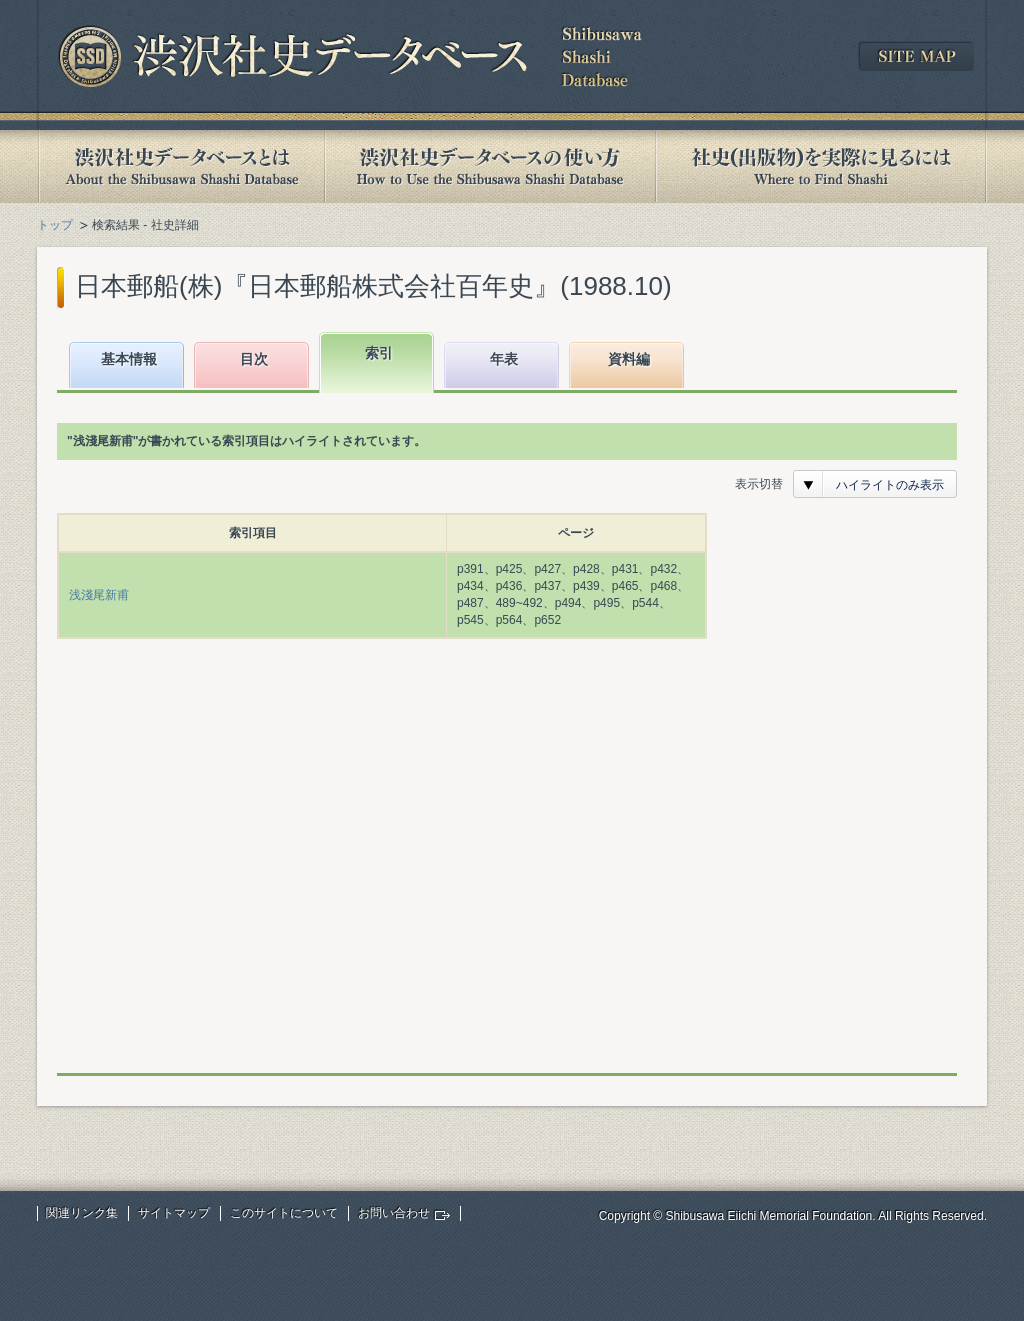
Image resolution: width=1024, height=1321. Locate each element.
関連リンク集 (82, 1213)
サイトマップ (174, 1213)
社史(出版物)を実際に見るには (821, 166)
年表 (504, 359)
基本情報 (129, 359)
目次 (254, 359)
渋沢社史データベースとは (180, 166)
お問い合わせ (394, 1213)
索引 (379, 353)
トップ (55, 225)
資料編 (629, 359)
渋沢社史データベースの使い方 (490, 166)
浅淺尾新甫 (99, 595)
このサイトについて (284, 1213)
